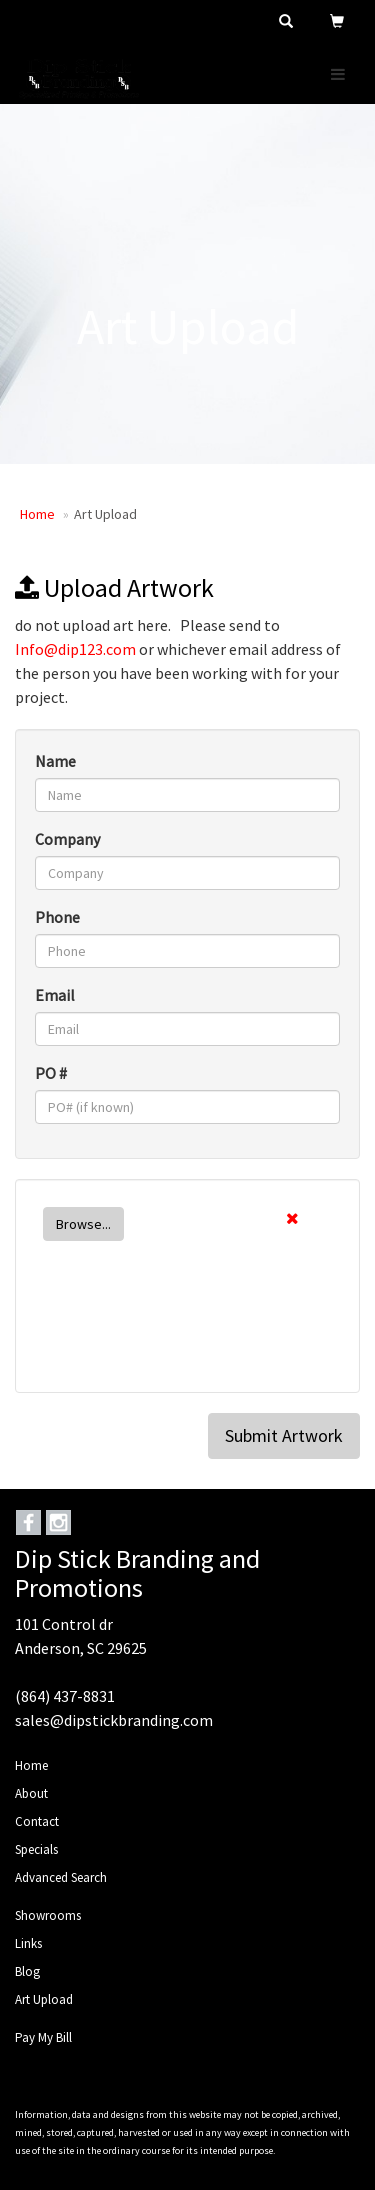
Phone (57, 917)
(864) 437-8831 (65, 1696)
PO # (51, 1073)
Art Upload (44, 1999)
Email (55, 995)
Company (67, 839)
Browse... (83, 1224)
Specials (36, 1849)
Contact (37, 1821)
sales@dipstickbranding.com (114, 1720)
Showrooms (48, 1915)
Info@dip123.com (75, 649)
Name (55, 761)
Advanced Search (61, 1877)
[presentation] (187, 1334)
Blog (27, 1971)
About (31, 1793)
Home (37, 514)
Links (28, 1943)
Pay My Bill (43, 2037)
